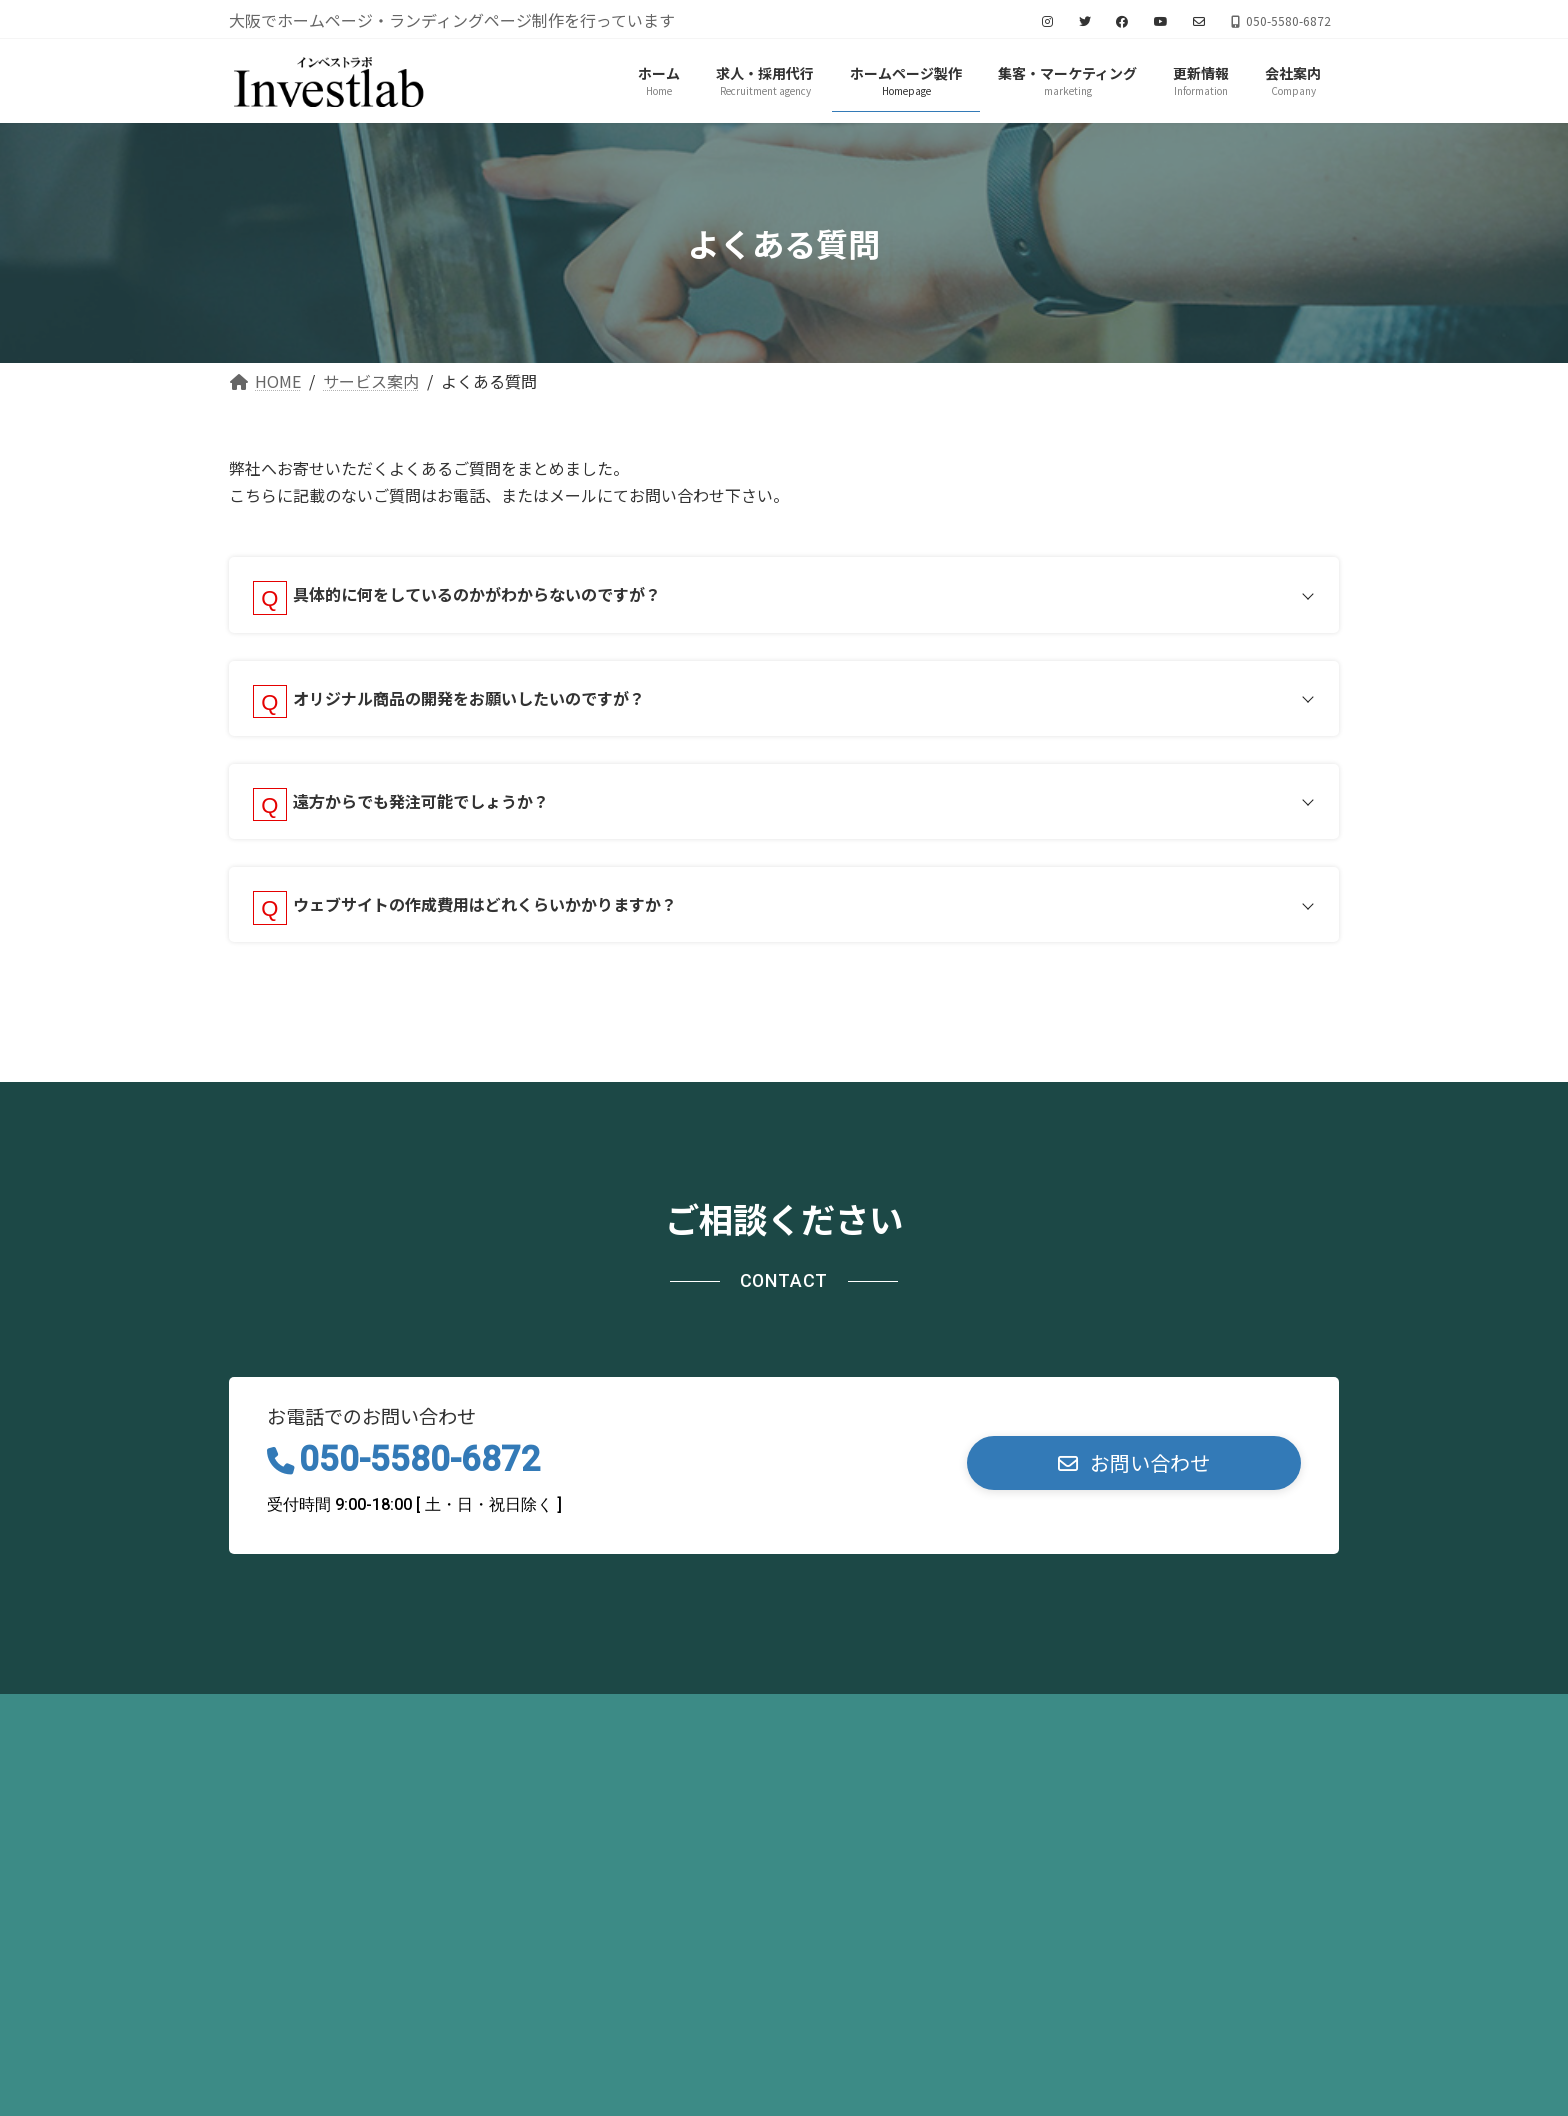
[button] (1134, 1479)
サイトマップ (514, 1733)
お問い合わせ (662, 1733)
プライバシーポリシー (334, 1733)
